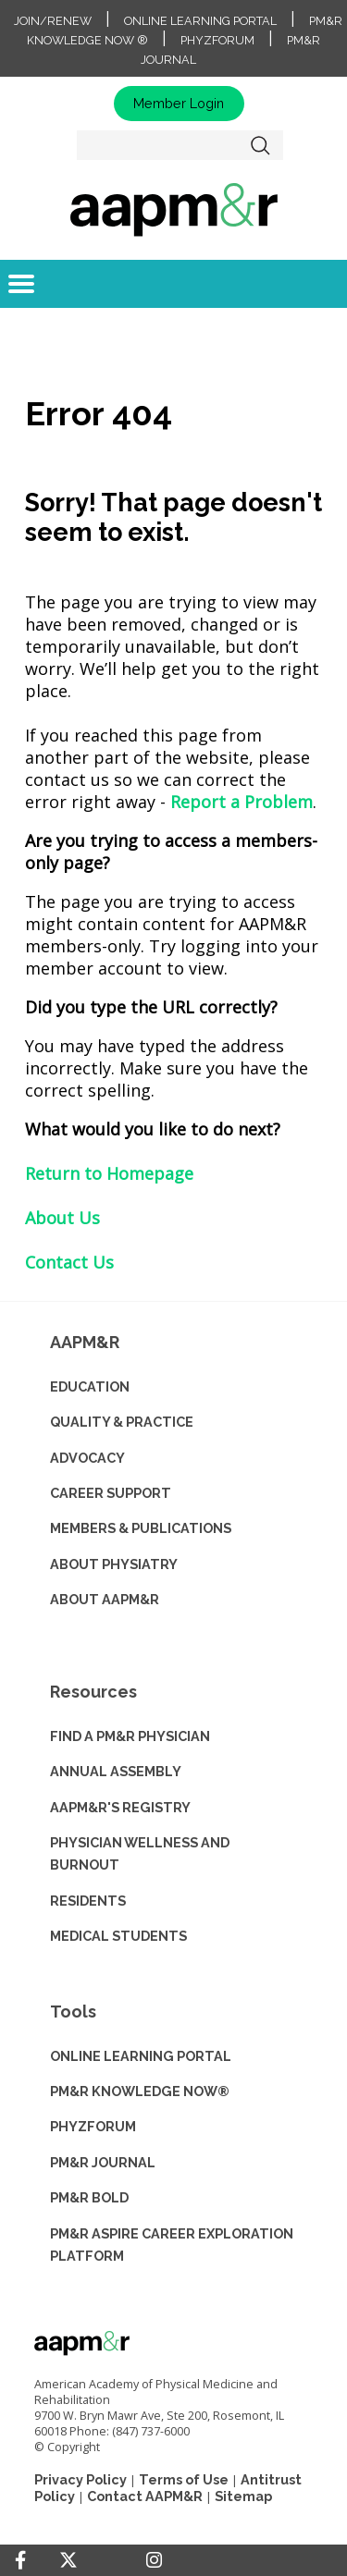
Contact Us (69, 1262)
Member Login (178, 103)
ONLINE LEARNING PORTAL (140, 2056)
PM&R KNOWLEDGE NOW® (139, 2091)
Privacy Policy (80, 2479)
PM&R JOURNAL (102, 2162)
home (173, 209)
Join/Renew (53, 21)
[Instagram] (154, 2560)
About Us (62, 1218)
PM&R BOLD (89, 2197)
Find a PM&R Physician (130, 1736)
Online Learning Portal (200, 21)
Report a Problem (241, 802)
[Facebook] (20, 2560)
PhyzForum (217, 40)
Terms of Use (184, 2479)
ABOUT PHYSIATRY (114, 1564)
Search (260, 145)
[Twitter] (68, 2560)
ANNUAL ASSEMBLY (115, 1771)
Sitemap (243, 2496)
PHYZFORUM (93, 2126)
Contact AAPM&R (145, 2496)
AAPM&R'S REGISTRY (120, 1807)
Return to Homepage (109, 1173)
